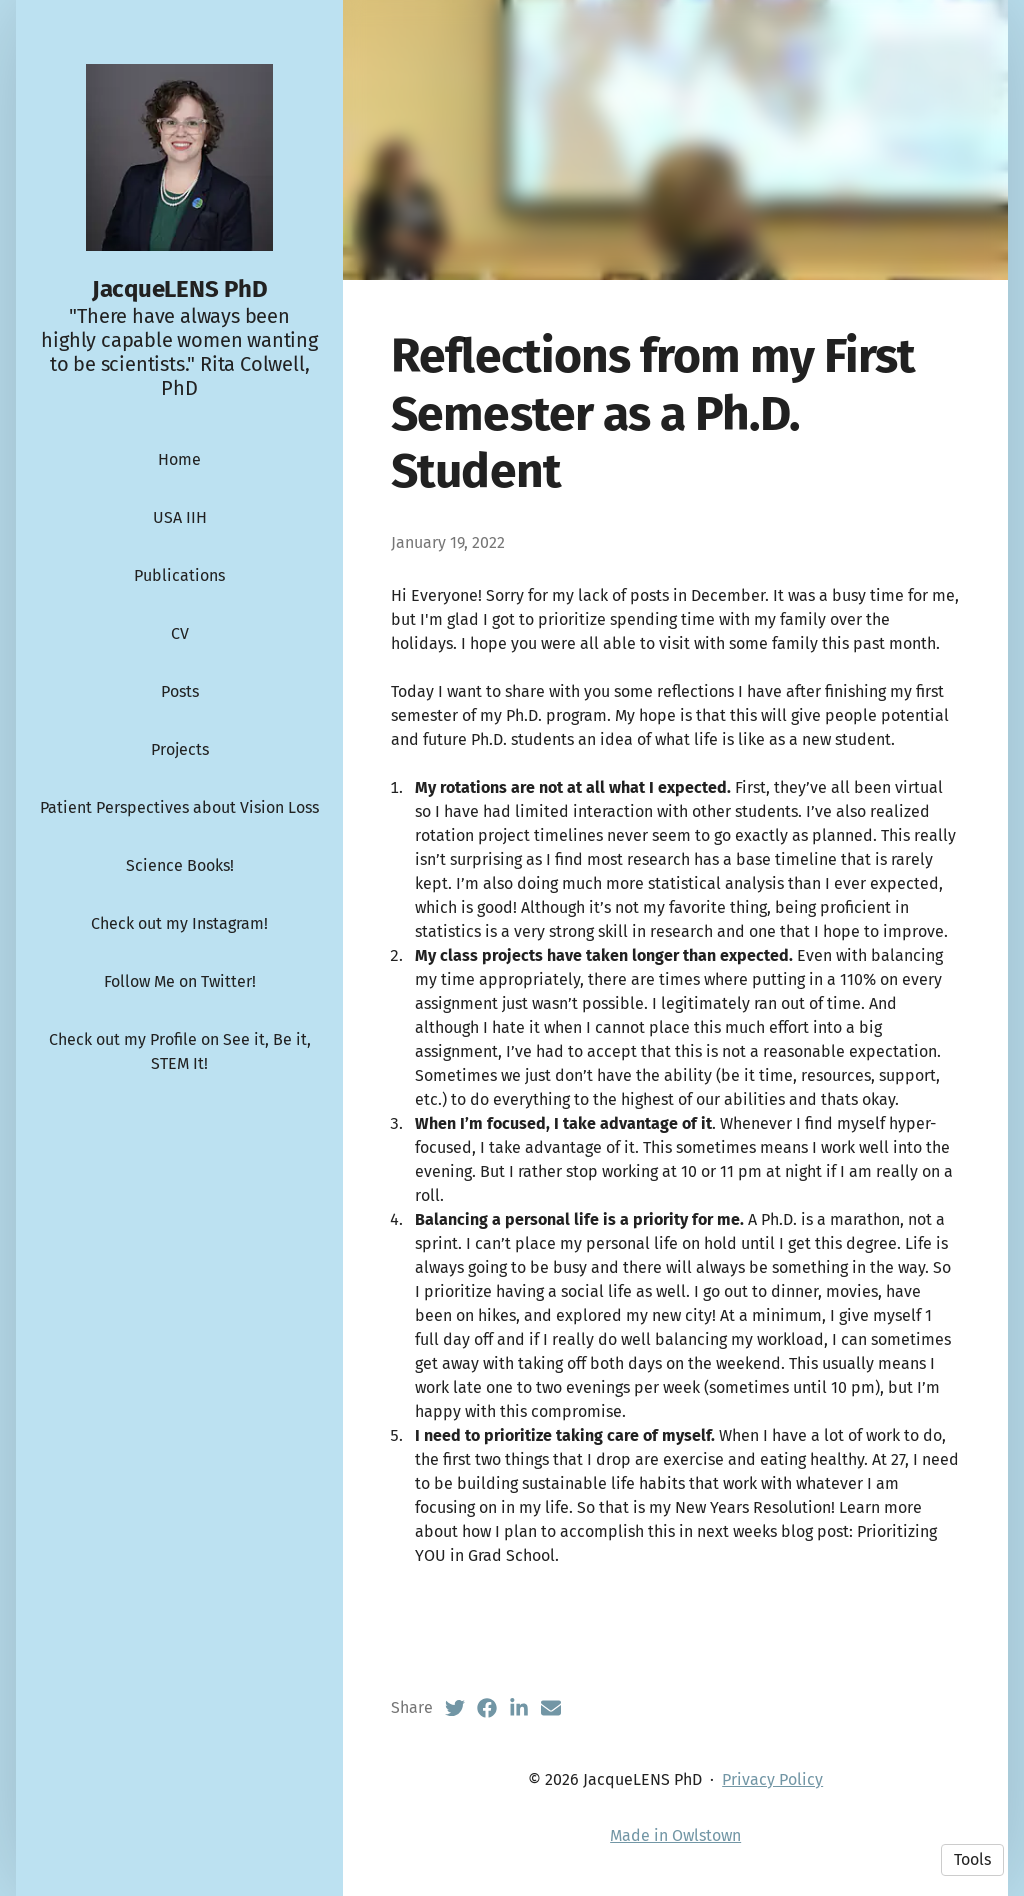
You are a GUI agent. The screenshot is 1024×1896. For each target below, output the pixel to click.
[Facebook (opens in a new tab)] (487, 1708)
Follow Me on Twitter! (180, 981)
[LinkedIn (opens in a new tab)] (519, 1708)
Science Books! (180, 865)
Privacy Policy (772, 1779)
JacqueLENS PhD (180, 289)
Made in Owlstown (675, 1835)
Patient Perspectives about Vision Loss (179, 807)
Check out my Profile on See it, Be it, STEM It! (180, 1051)
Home (179, 459)
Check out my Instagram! (179, 923)
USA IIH (180, 517)
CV (180, 633)
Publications (179, 575)
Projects (180, 749)
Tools (972, 1859)
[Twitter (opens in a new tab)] (455, 1708)
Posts (180, 691)
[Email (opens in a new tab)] (551, 1708)
